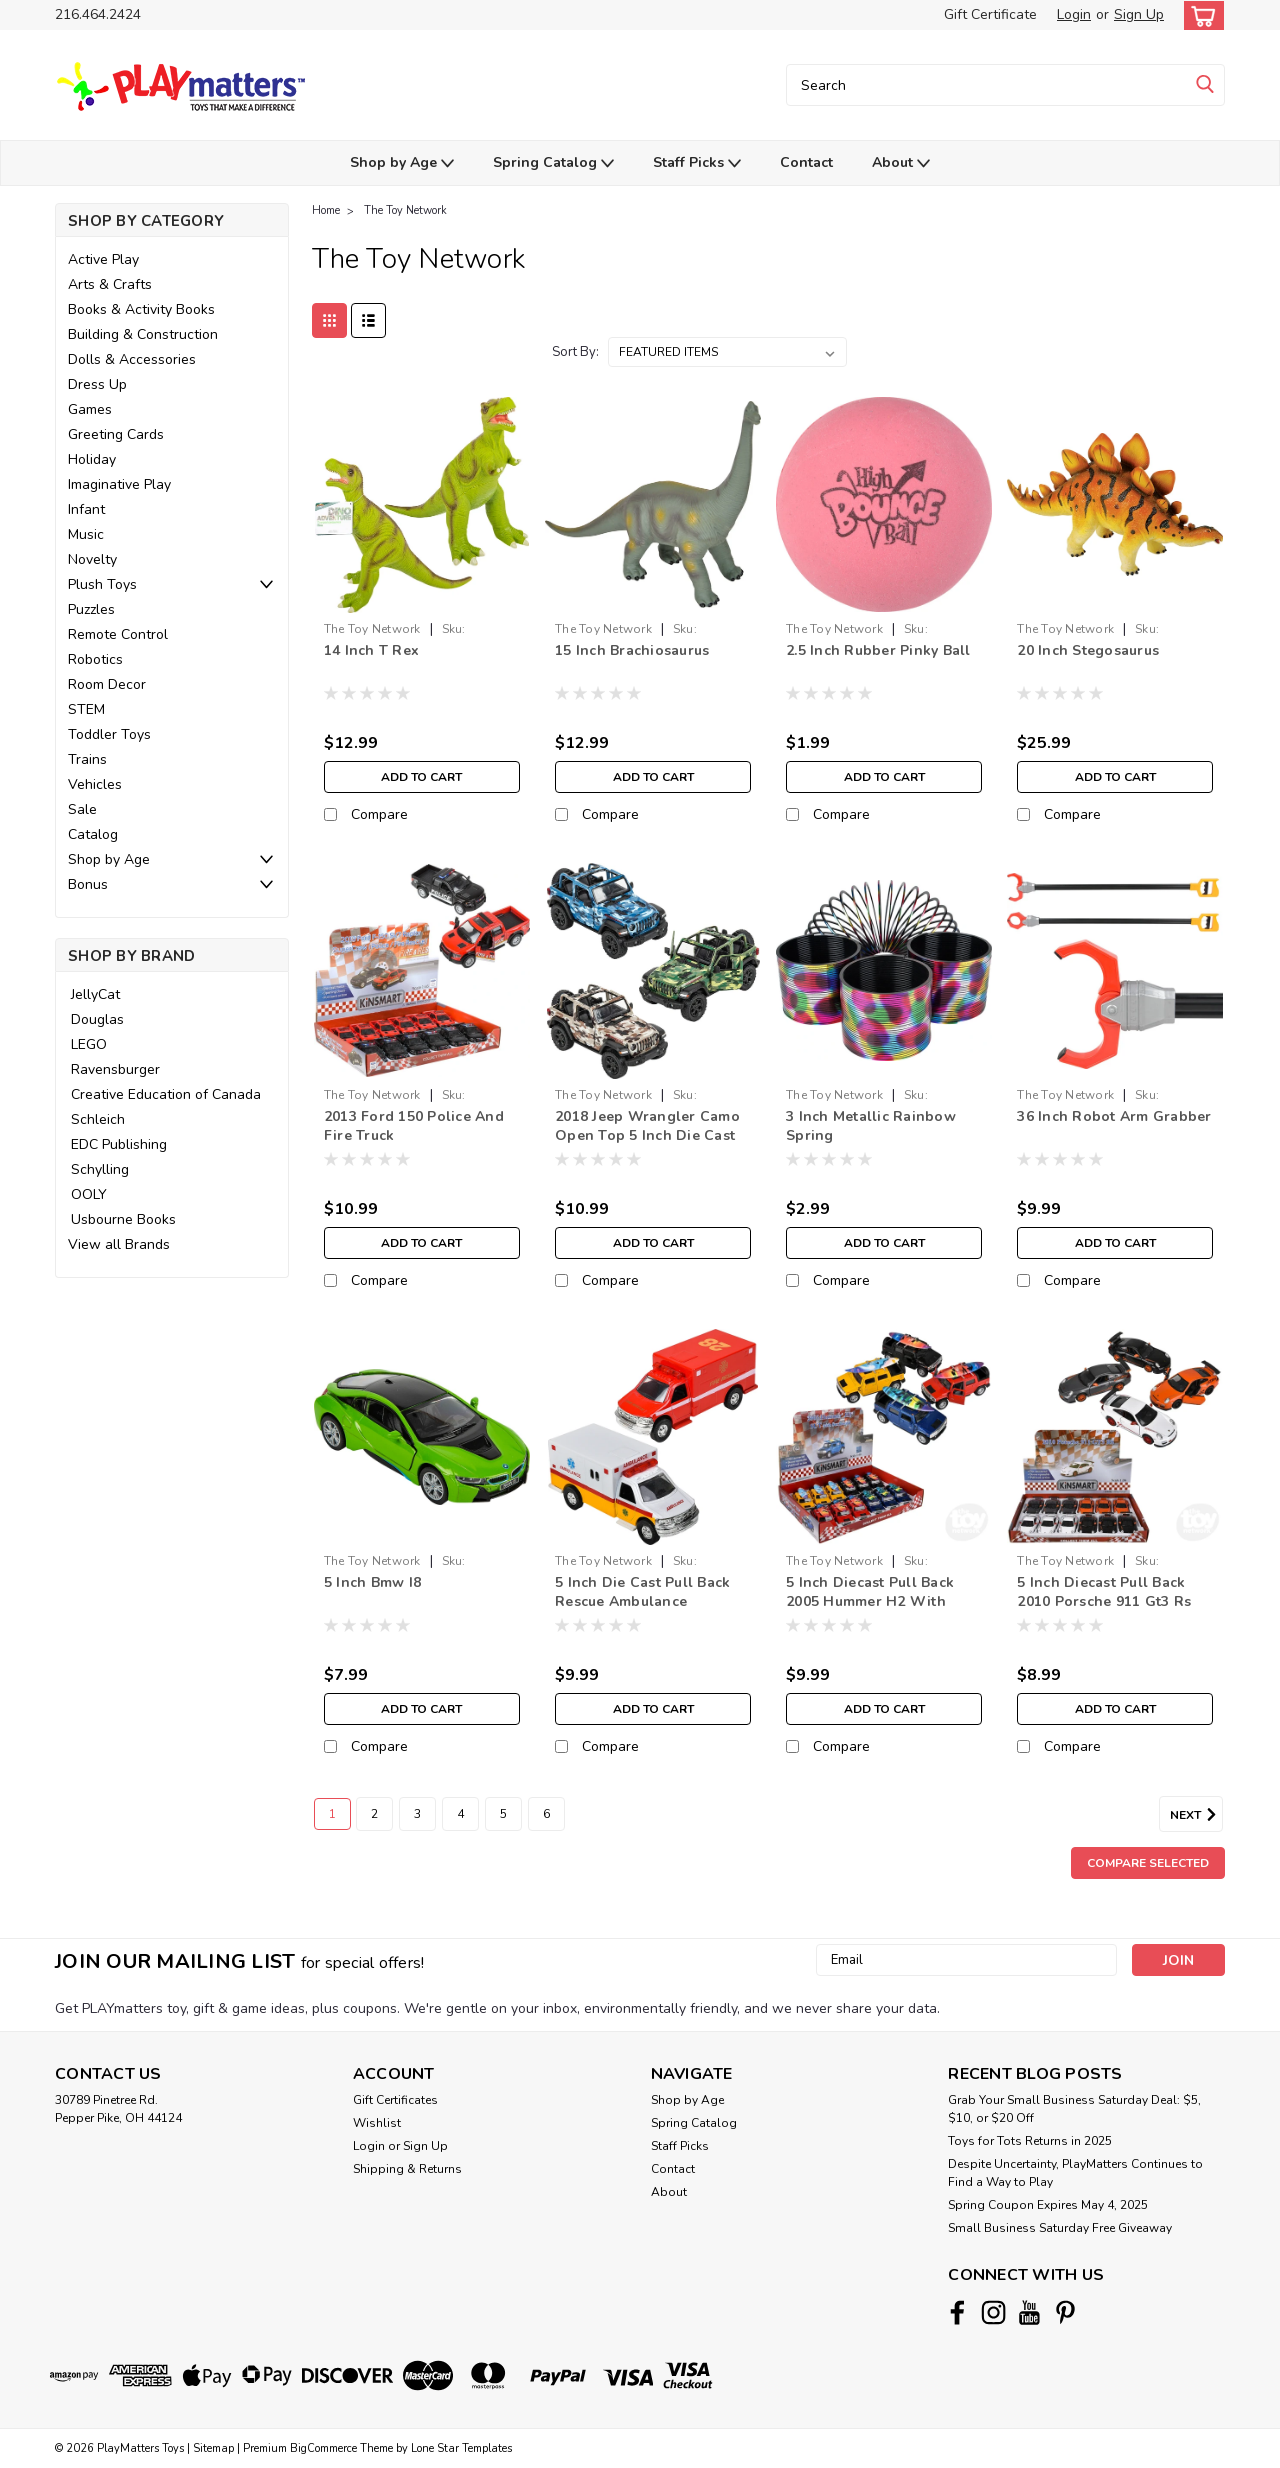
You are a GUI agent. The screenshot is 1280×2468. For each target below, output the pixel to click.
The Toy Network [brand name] (372, 629)
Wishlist (377, 2123)
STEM (86, 709)
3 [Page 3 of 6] (417, 1814)
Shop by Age (402, 163)
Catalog (93, 834)
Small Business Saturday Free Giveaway (1060, 2228)
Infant (86, 509)
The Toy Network (405, 210)
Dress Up (97, 384)
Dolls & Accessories (132, 359)
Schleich (98, 1119)
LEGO (89, 1044)
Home (326, 210)
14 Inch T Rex (371, 650)
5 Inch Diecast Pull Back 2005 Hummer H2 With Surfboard (870, 1601)
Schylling (100, 1169)
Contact (806, 162)
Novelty (92, 559)
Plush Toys (102, 584)
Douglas (97, 1019)
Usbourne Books (123, 1219)
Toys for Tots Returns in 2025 (1030, 2141)
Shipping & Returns (407, 2169)
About (901, 163)
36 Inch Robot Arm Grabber (1114, 1116)
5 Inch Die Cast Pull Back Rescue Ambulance (642, 1592)
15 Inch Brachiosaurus (632, 650)
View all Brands (119, 1244)
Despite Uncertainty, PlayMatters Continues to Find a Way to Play (1075, 2173)
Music (86, 534)
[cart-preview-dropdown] (1199, 15)
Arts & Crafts (110, 284)
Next (1196, 1815)
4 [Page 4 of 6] (460, 1814)
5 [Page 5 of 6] (503, 1814)
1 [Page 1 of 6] (332, 1814)
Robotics (95, 659)
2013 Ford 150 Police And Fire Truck (414, 1126)
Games (90, 409)
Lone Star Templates (461, 2448)
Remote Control (118, 634)
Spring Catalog (553, 163)
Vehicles (95, 784)
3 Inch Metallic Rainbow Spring (871, 1126)
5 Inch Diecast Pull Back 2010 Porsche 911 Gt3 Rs (1104, 1592)
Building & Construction (143, 334)
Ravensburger (115, 1069)
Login (1074, 14)
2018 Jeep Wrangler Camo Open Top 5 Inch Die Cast (647, 1126)
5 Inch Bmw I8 (372, 1582)
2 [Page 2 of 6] (374, 1814)
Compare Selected (1148, 1863)
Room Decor (107, 684)
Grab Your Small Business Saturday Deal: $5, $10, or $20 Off (1074, 2109)
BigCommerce (323, 2448)
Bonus (88, 884)
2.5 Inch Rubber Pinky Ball (878, 650)
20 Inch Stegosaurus (1088, 650)
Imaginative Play (119, 484)
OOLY (89, 1194)
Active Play (103, 259)
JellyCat (95, 994)
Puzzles (91, 609)
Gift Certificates (395, 2100)
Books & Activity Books (141, 309)
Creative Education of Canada (166, 1094)
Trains (87, 759)
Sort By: (575, 352)
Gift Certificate (990, 14)
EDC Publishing (119, 1144)
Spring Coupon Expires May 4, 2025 (1048, 2205)
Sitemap (213, 2448)
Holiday (92, 459)
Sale (82, 809)
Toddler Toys (109, 734)
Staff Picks (697, 163)
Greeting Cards (116, 434)
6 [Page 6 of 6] (546, 1814)
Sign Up (1139, 14)
